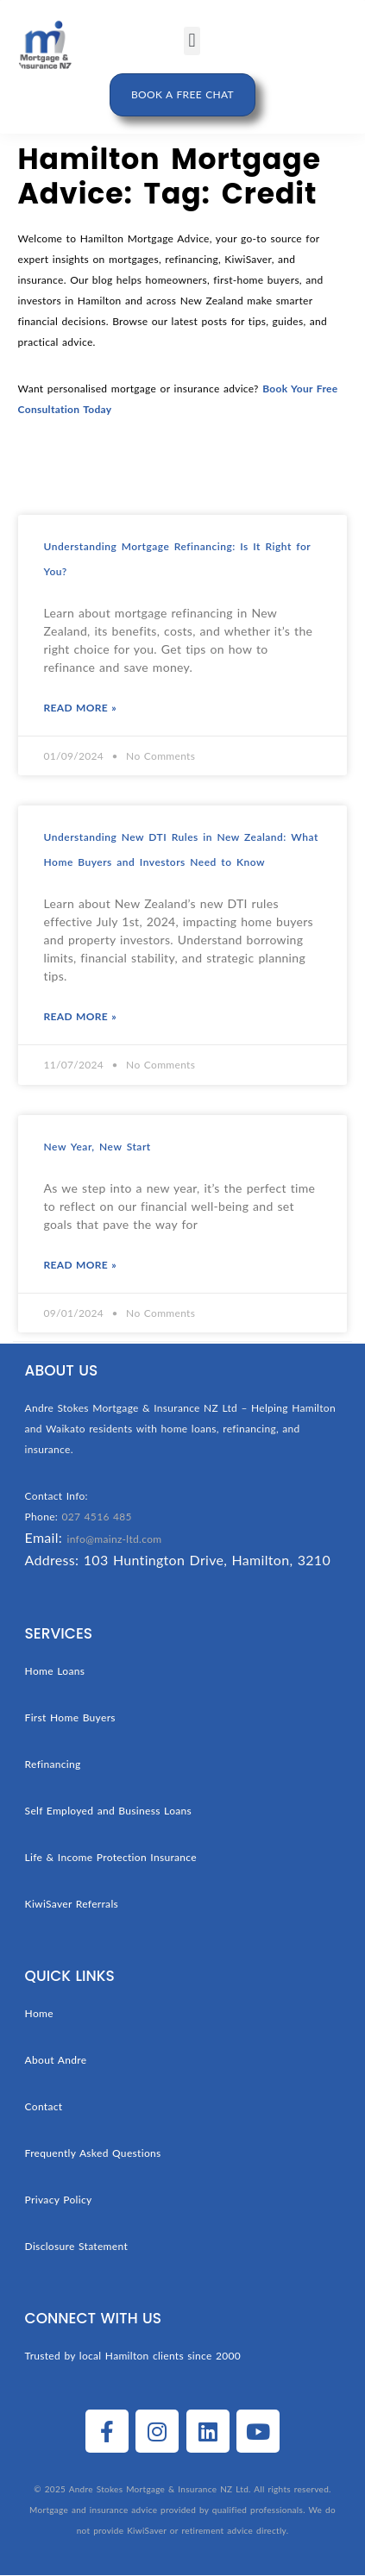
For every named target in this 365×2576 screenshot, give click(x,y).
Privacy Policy (58, 2199)
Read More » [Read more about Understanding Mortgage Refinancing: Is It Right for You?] (80, 707)
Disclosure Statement (77, 2246)
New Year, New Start (97, 1146)
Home (39, 2013)
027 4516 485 (96, 1516)
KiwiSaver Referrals (72, 1903)
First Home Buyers (70, 1717)
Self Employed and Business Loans (108, 1810)
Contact (44, 2106)
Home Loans (55, 1670)
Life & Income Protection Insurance (111, 1857)
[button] (192, 41)
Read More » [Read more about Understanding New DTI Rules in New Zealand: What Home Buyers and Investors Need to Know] (80, 1016)
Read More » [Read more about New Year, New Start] (80, 1264)
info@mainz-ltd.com (114, 1538)
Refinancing (53, 1764)
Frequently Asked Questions (93, 2153)
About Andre (56, 2059)
